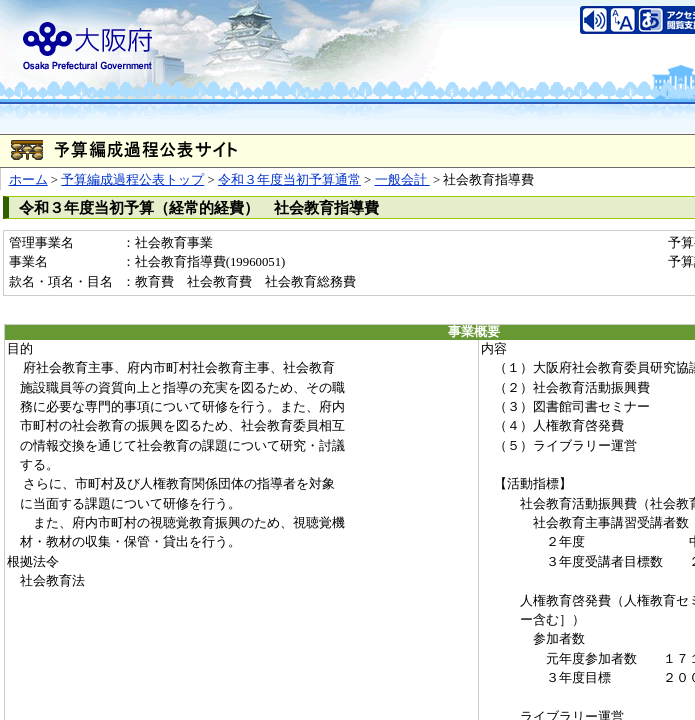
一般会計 (402, 180)
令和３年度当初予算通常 (289, 180)
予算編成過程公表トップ (132, 180)
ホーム (28, 180)
